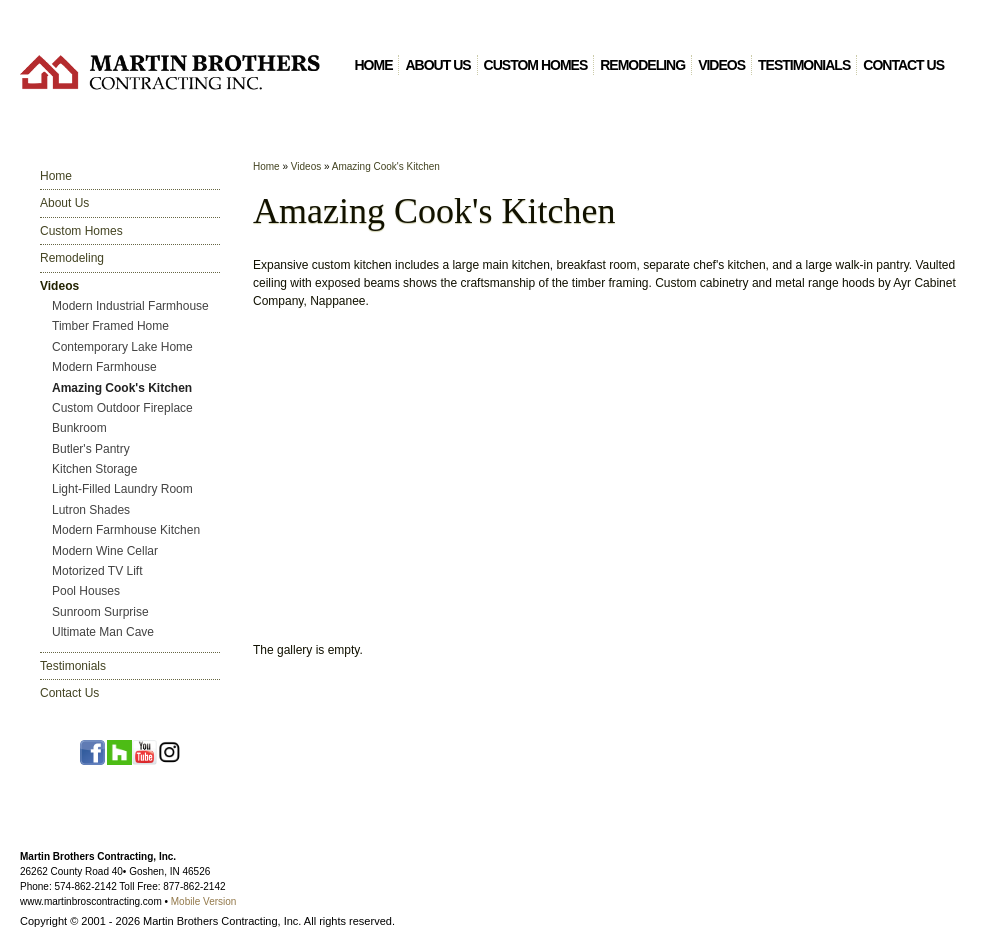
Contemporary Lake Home (122, 347)
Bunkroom (79, 428)
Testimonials (804, 65)
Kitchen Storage (94, 469)
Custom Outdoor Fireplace (122, 408)
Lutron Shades (91, 510)
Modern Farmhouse (104, 367)
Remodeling (642, 65)
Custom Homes (536, 65)
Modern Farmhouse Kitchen (126, 530)
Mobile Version (204, 901)
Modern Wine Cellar (105, 551)
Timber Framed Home (110, 326)
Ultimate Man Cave (103, 632)
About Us (437, 65)
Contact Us (903, 65)
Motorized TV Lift (97, 571)
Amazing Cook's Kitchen (122, 388)
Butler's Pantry (91, 449)
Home (373, 65)
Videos (721, 65)
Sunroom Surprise (100, 612)
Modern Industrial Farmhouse (130, 306)
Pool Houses (86, 591)
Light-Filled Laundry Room (122, 489)
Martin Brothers (170, 72)
